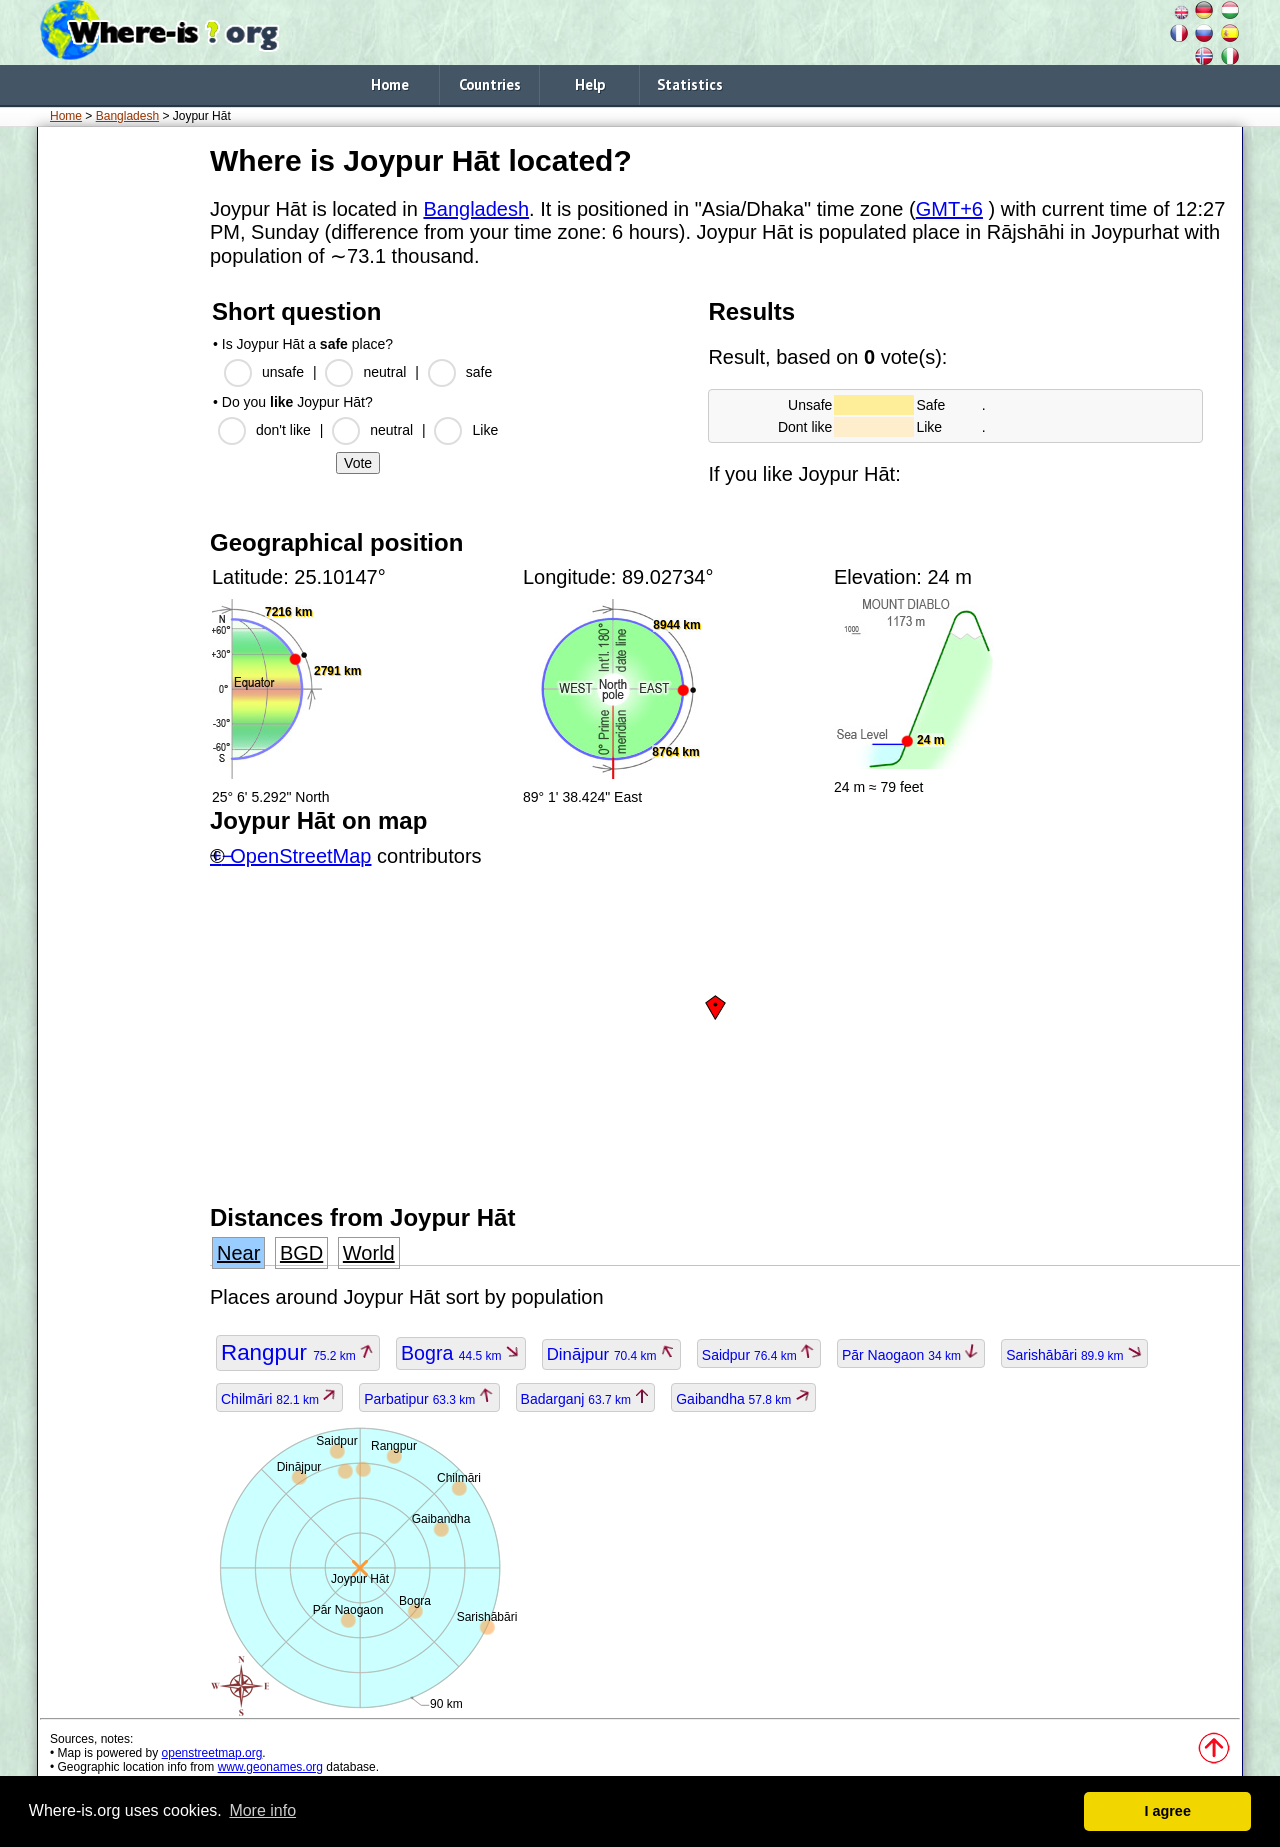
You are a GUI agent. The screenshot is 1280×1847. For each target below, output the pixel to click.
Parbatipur (429, 1399)
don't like (283, 430)
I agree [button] (1167, 1811)
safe (479, 372)
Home (390, 84)
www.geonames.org (270, 1767)
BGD (301, 1253)
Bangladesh (127, 116)
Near (238, 1253)
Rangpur (298, 1352)
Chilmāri (279, 1399)
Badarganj (586, 1399)
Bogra (461, 1353)
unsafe (283, 372)
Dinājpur (611, 1354)
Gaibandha (743, 1399)
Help (590, 84)
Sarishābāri (1074, 1355)
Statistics (690, 84)
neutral (384, 372)
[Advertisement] (120, 439)
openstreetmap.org (212, 1753)
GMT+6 (949, 209)
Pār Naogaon (911, 1355)
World (369, 1253)
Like (485, 430)
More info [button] (262, 1810)
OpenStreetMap (300, 856)
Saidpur (759, 1355)
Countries (490, 84)
